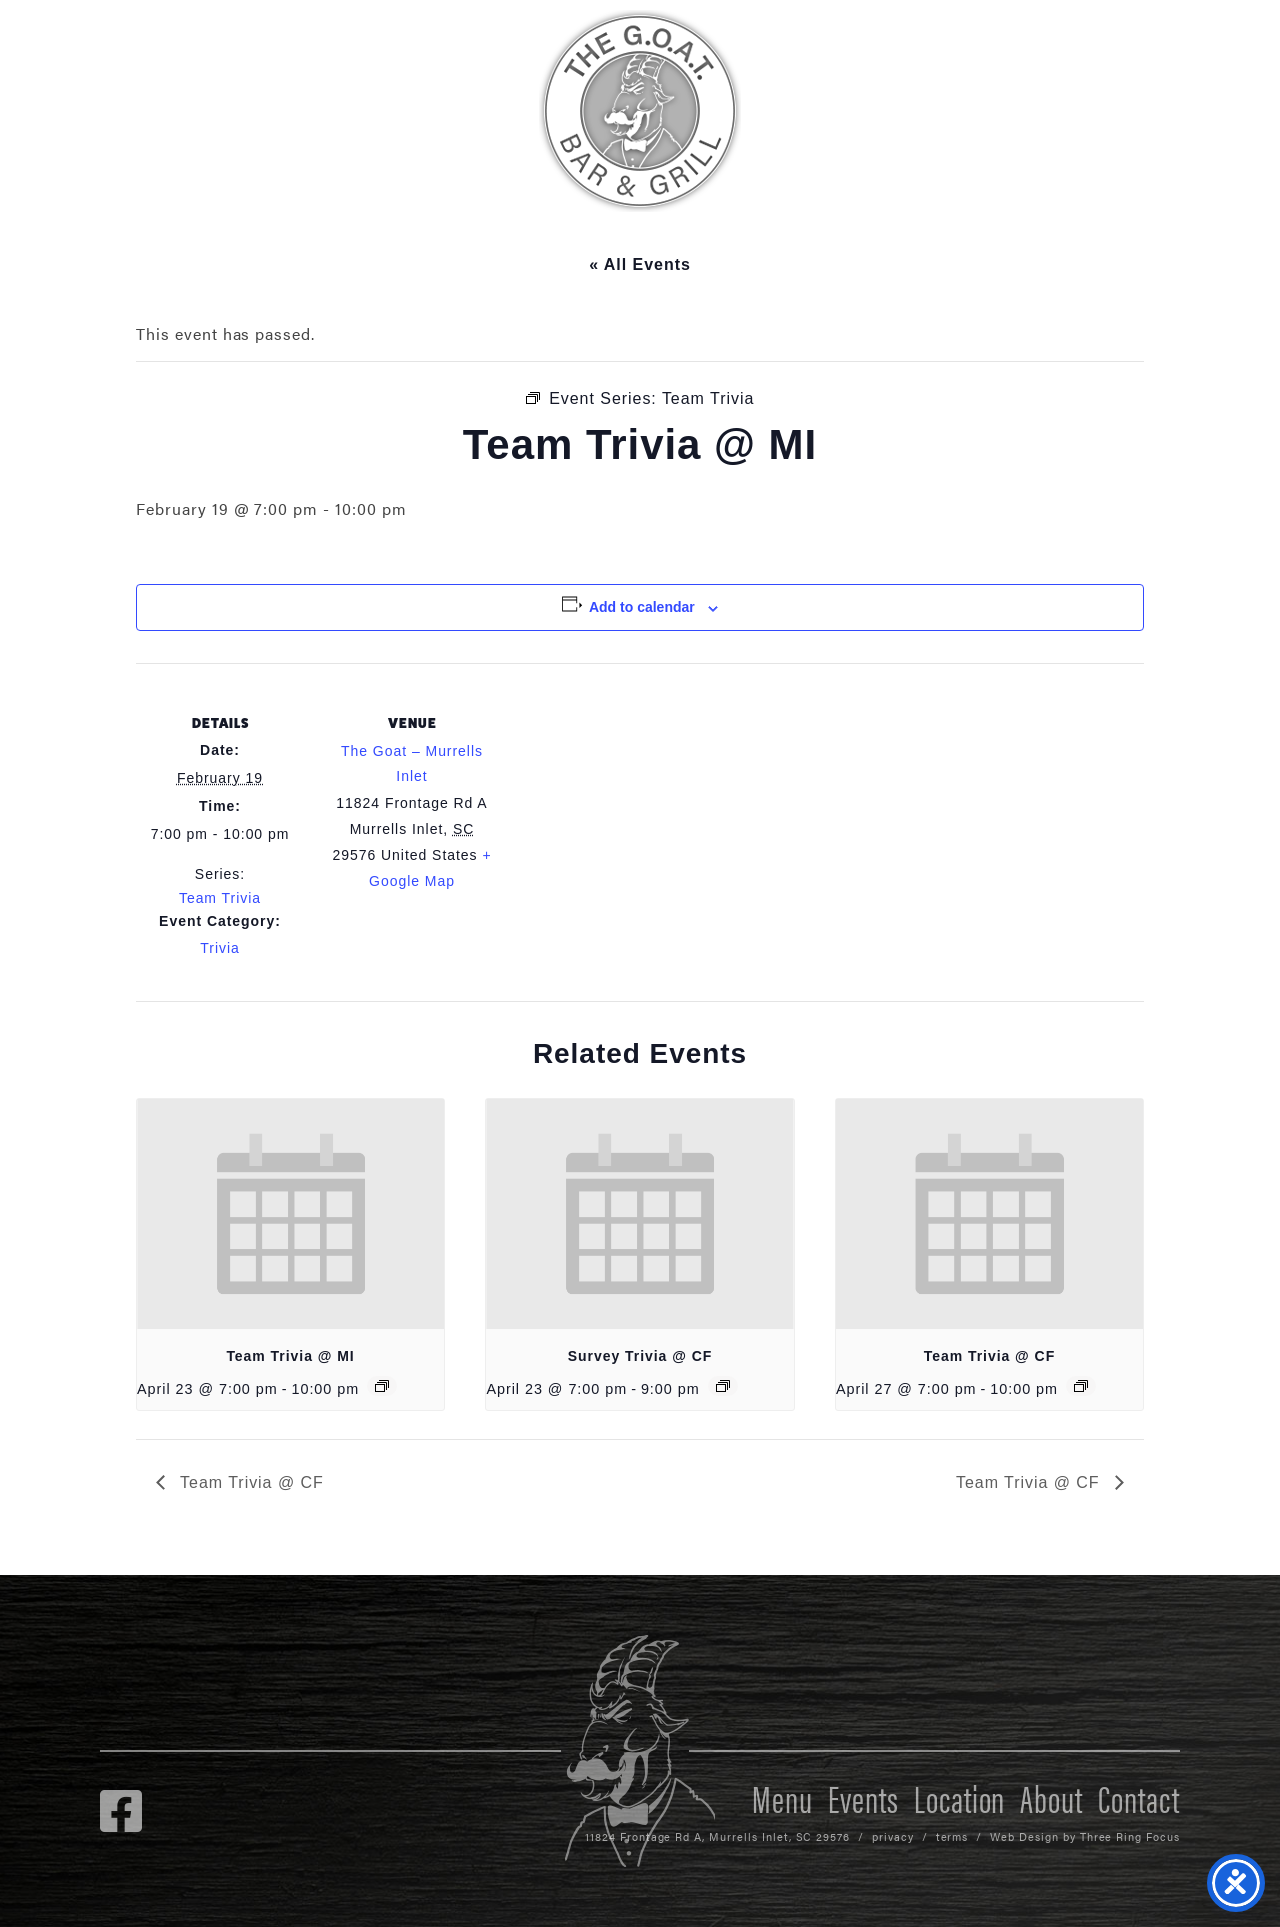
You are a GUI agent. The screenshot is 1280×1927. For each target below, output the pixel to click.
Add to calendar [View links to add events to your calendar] (642, 607)
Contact (1139, 1797)
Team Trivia (220, 898)
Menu (782, 1797)
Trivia (219, 948)
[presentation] (290, 1214)
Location (960, 1797)
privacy (893, 1836)
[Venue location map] (625, 801)
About (1051, 1797)
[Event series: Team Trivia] (382, 1386)
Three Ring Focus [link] (1130, 1836)
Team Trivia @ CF (989, 1356)
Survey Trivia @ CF (640, 1356)
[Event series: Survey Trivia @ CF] (723, 1386)
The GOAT (640, 111)
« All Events (640, 264)
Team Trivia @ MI (290, 1356)
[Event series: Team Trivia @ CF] (1081, 1386)
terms (952, 1836)
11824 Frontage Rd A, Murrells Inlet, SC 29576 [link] (717, 1836)
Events (863, 1797)
